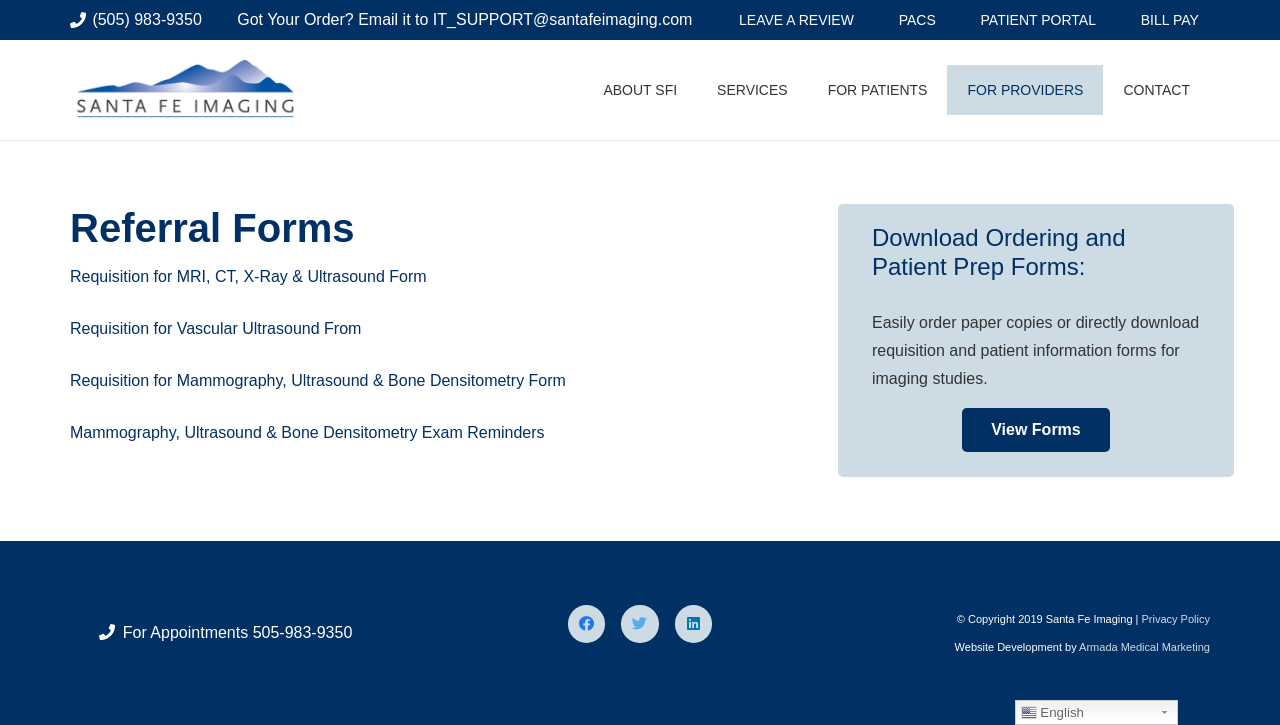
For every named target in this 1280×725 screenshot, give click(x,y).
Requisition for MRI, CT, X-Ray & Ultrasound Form (248, 276)
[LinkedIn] (694, 624)
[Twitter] (640, 624)
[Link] (189, 90)
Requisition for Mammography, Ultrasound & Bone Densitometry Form (318, 380)
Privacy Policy (1175, 619)
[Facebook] (587, 624)
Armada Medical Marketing (1144, 647)
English (1052, 713)
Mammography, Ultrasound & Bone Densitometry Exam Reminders (307, 432)
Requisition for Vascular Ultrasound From (215, 328)
